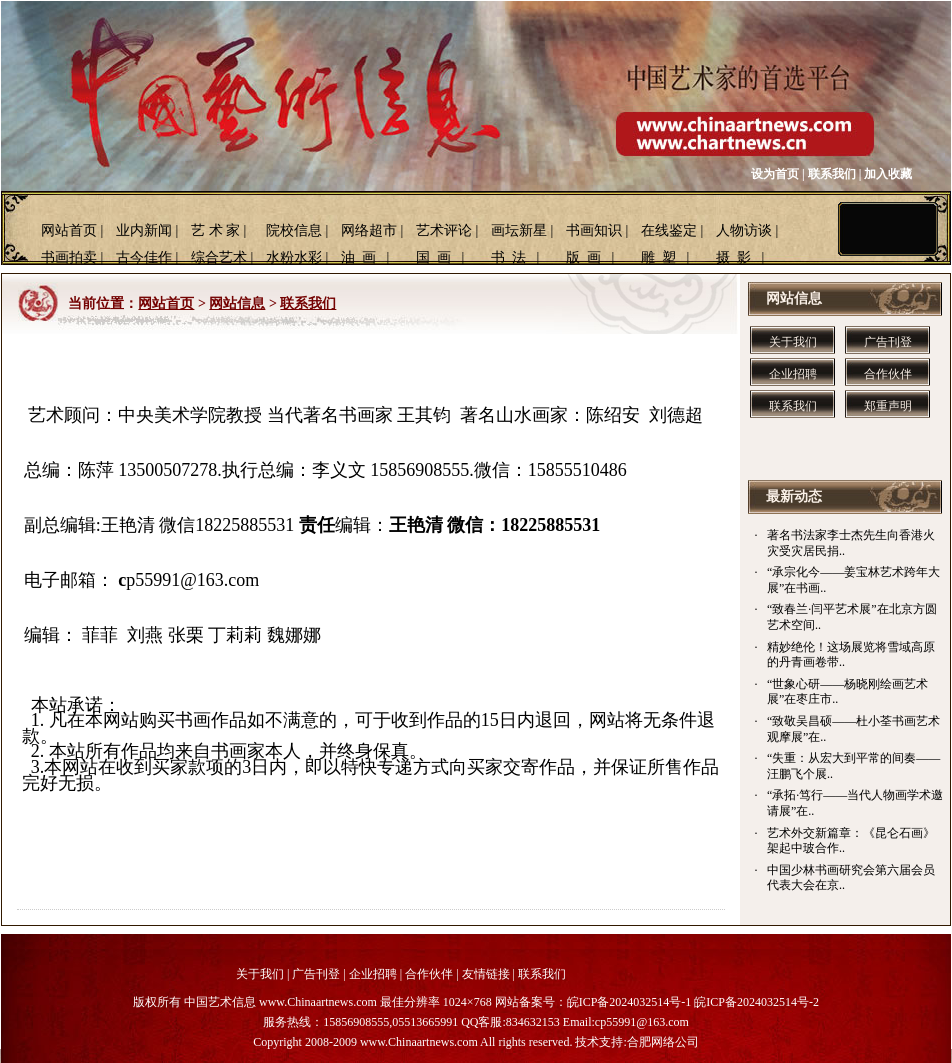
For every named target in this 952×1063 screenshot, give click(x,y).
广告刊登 (888, 342)
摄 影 (733, 257)
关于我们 (793, 342)
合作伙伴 (888, 374)
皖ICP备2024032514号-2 (756, 1002)
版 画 (583, 257)
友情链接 (486, 974)
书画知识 (594, 230)
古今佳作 (144, 257)
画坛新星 (519, 230)
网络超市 (369, 230)
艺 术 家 (215, 230)
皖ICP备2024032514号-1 (629, 1002)
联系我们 (832, 174)
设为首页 (775, 174)
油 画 (358, 257)
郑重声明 (888, 406)
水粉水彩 (294, 257)
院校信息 (294, 230)
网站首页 (69, 230)
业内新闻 (144, 230)
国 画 (433, 257)
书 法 (508, 257)
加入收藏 (888, 174)
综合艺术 (219, 257)
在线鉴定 (669, 230)
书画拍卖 (69, 257)
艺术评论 (444, 230)
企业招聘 (793, 374)
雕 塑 (658, 257)
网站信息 (237, 303)
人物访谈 (744, 230)
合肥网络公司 (663, 1042)
